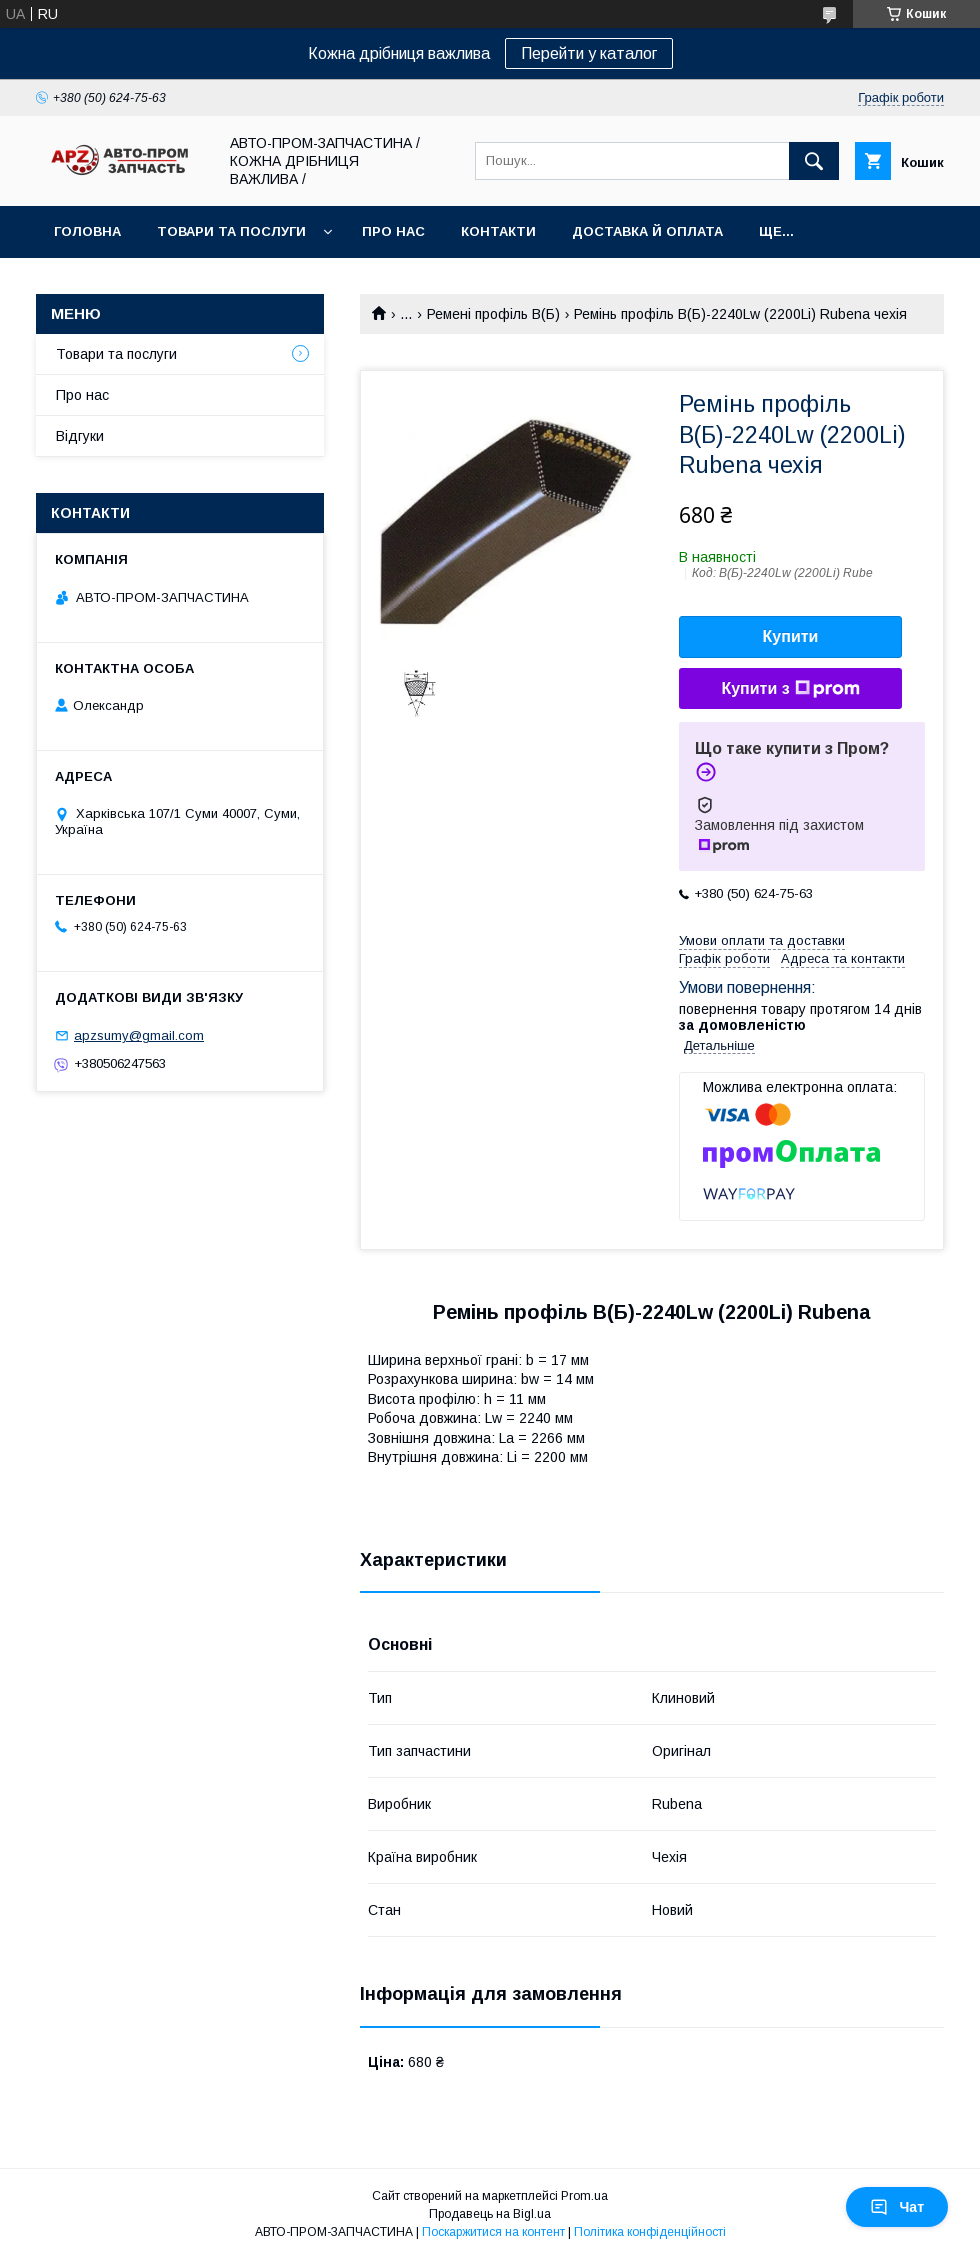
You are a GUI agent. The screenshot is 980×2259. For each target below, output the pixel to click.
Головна (87, 231)
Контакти (498, 231)
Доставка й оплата (647, 231)
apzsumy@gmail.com (139, 1035)
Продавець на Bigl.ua (490, 2214)
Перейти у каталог (589, 53)
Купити (791, 636)
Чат (897, 2207)
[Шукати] (814, 161)
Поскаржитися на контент (493, 2232)
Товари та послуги (231, 231)
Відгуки (80, 436)
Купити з (790, 689)
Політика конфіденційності (650, 2232)
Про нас (393, 231)
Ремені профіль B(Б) (493, 314)
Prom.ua (584, 2196)
